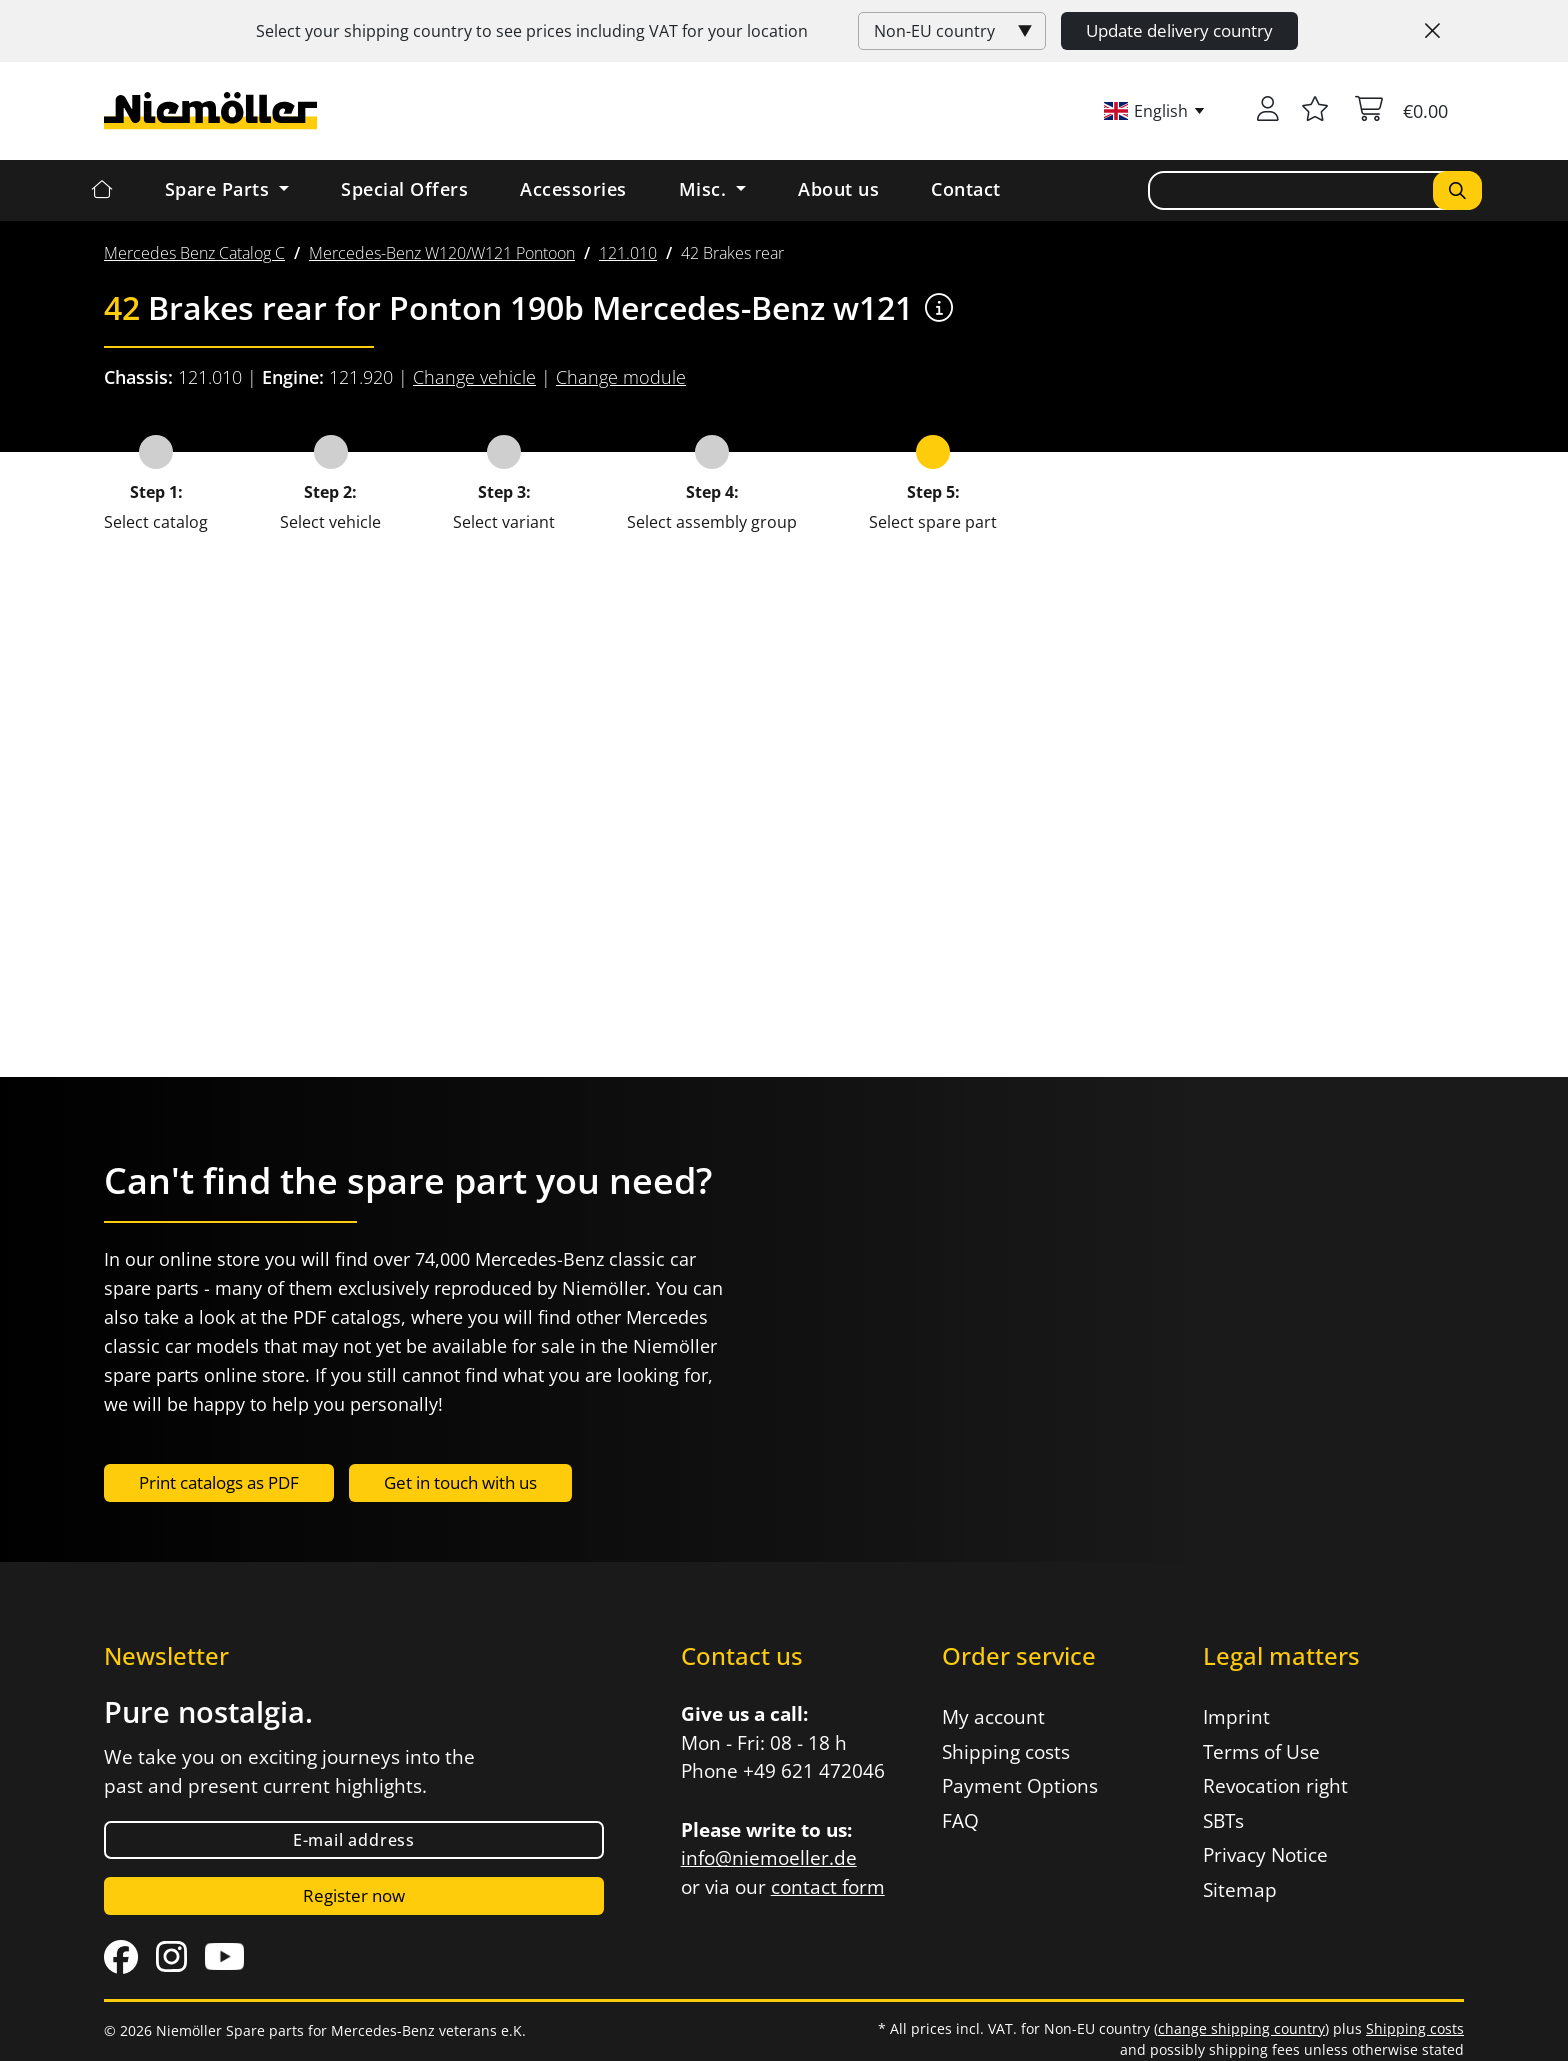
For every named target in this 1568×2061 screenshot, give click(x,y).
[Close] (1432, 31)
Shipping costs (1006, 1752)
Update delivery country (1179, 30)
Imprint (1236, 1717)
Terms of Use (1261, 1752)
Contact (966, 189)
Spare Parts (220, 189)
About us (838, 189)
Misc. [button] (705, 189)
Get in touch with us (460, 1482)
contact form (828, 1887)
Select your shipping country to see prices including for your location (532, 31)
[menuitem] (194, 253)
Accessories (573, 189)
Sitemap (1240, 1890)
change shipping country (1241, 2028)
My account (993, 1717)
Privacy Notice (1265, 1855)
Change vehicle (474, 377)
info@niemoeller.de (769, 1858)
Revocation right (1275, 1786)
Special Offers (404, 189)
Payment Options (1020, 1786)
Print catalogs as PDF (219, 1482)
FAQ (960, 1821)
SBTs (1223, 1821)
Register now (354, 1895)
